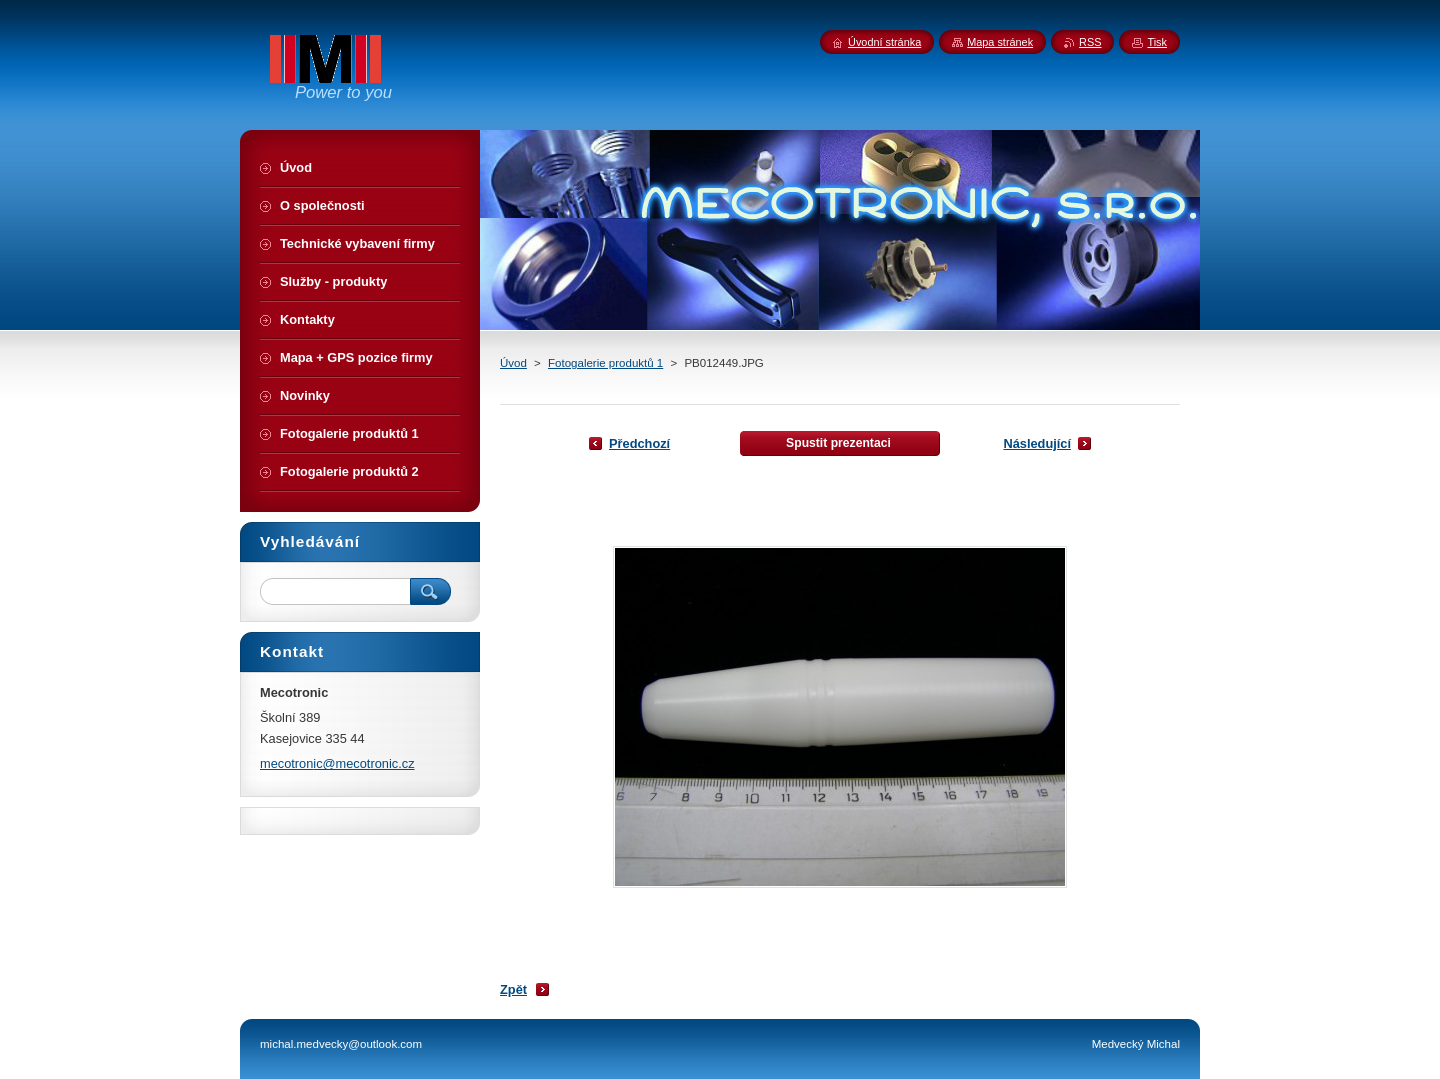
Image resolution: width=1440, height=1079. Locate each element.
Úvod (513, 363)
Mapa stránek (1000, 42)
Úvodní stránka (884, 42)
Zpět (513, 989)
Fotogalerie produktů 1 (605, 363)
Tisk (1157, 42)
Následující (1037, 443)
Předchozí (639, 443)
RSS (1090, 42)
